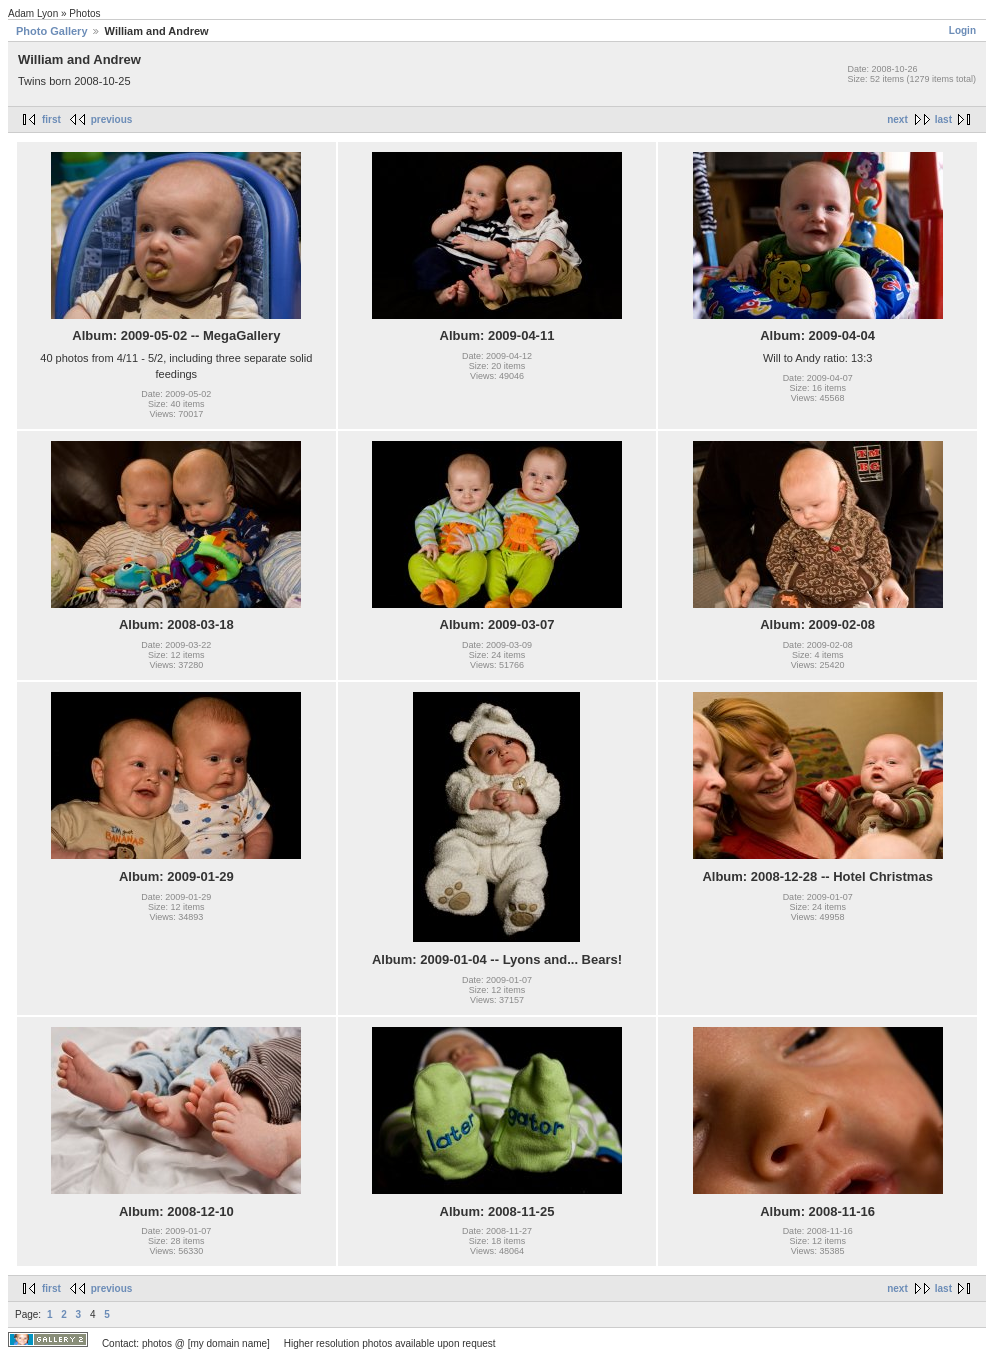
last (943, 119)
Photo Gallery (52, 31)
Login (962, 30)
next (897, 119)
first (51, 119)
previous (112, 119)
